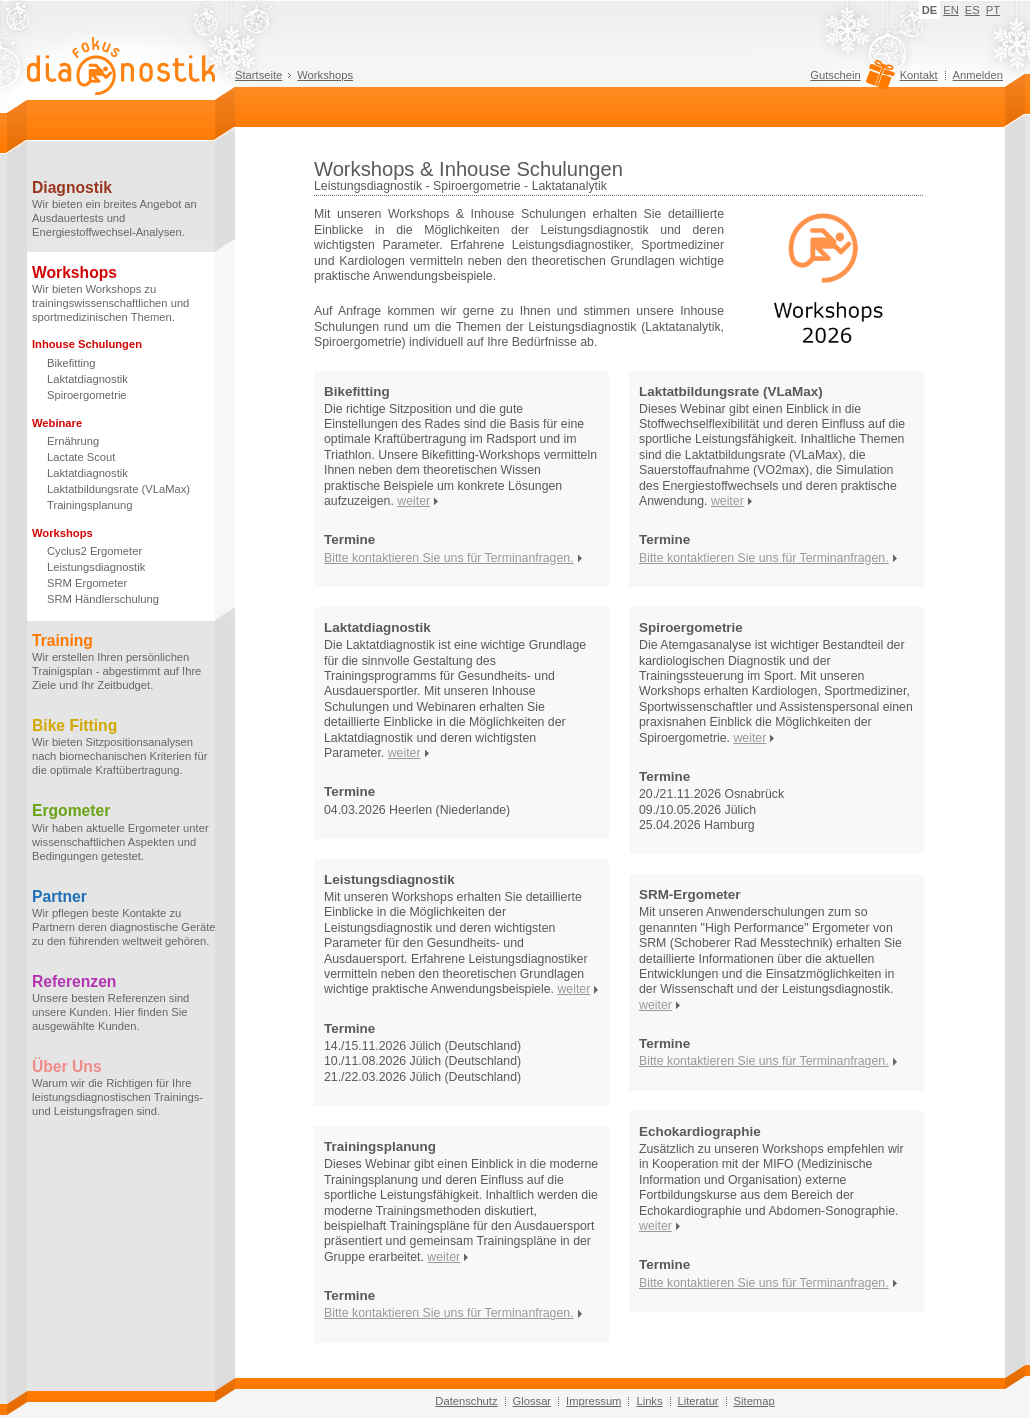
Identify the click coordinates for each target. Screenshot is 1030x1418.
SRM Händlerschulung (103, 599)
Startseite (258, 75)
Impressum (593, 1401)
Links (649, 1401)
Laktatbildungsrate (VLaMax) (118, 489)
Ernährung (73, 441)
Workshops (325, 75)
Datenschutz (466, 1401)
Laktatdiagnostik (87, 379)
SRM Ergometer (87, 583)
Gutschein (849, 80)
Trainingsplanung (89, 505)
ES (972, 10)
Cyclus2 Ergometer (94, 551)
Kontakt (919, 75)
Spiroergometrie (87, 395)
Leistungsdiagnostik (96, 567)
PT (993, 10)
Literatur (698, 1401)
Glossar (532, 1401)
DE (930, 10)
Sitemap (754, 1401)
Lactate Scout (81, 457)
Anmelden (978, 75)
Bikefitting (71, 363)
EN (951, 10)
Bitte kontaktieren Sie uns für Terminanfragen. (449, 558)
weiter (413, 501)
